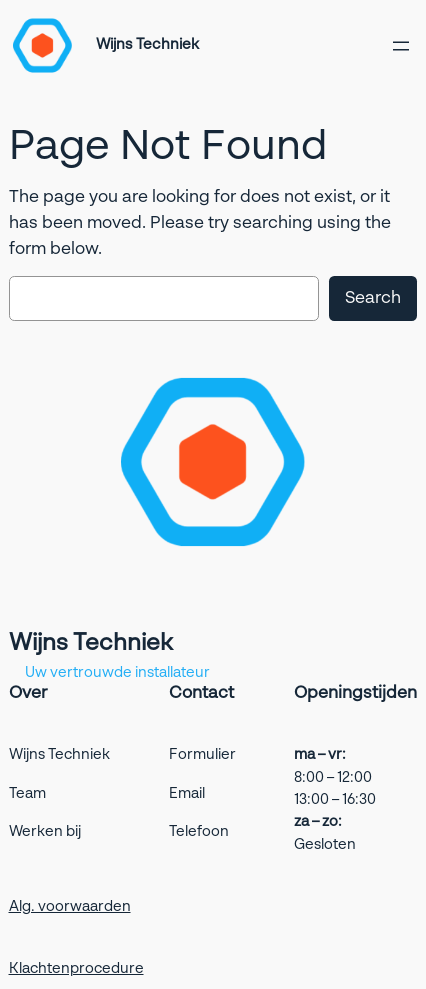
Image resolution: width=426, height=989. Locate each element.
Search (373, 298)
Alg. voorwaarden (70, 907)
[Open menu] (401, 46)
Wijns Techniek (147, 45)
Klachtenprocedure (76, 969)
